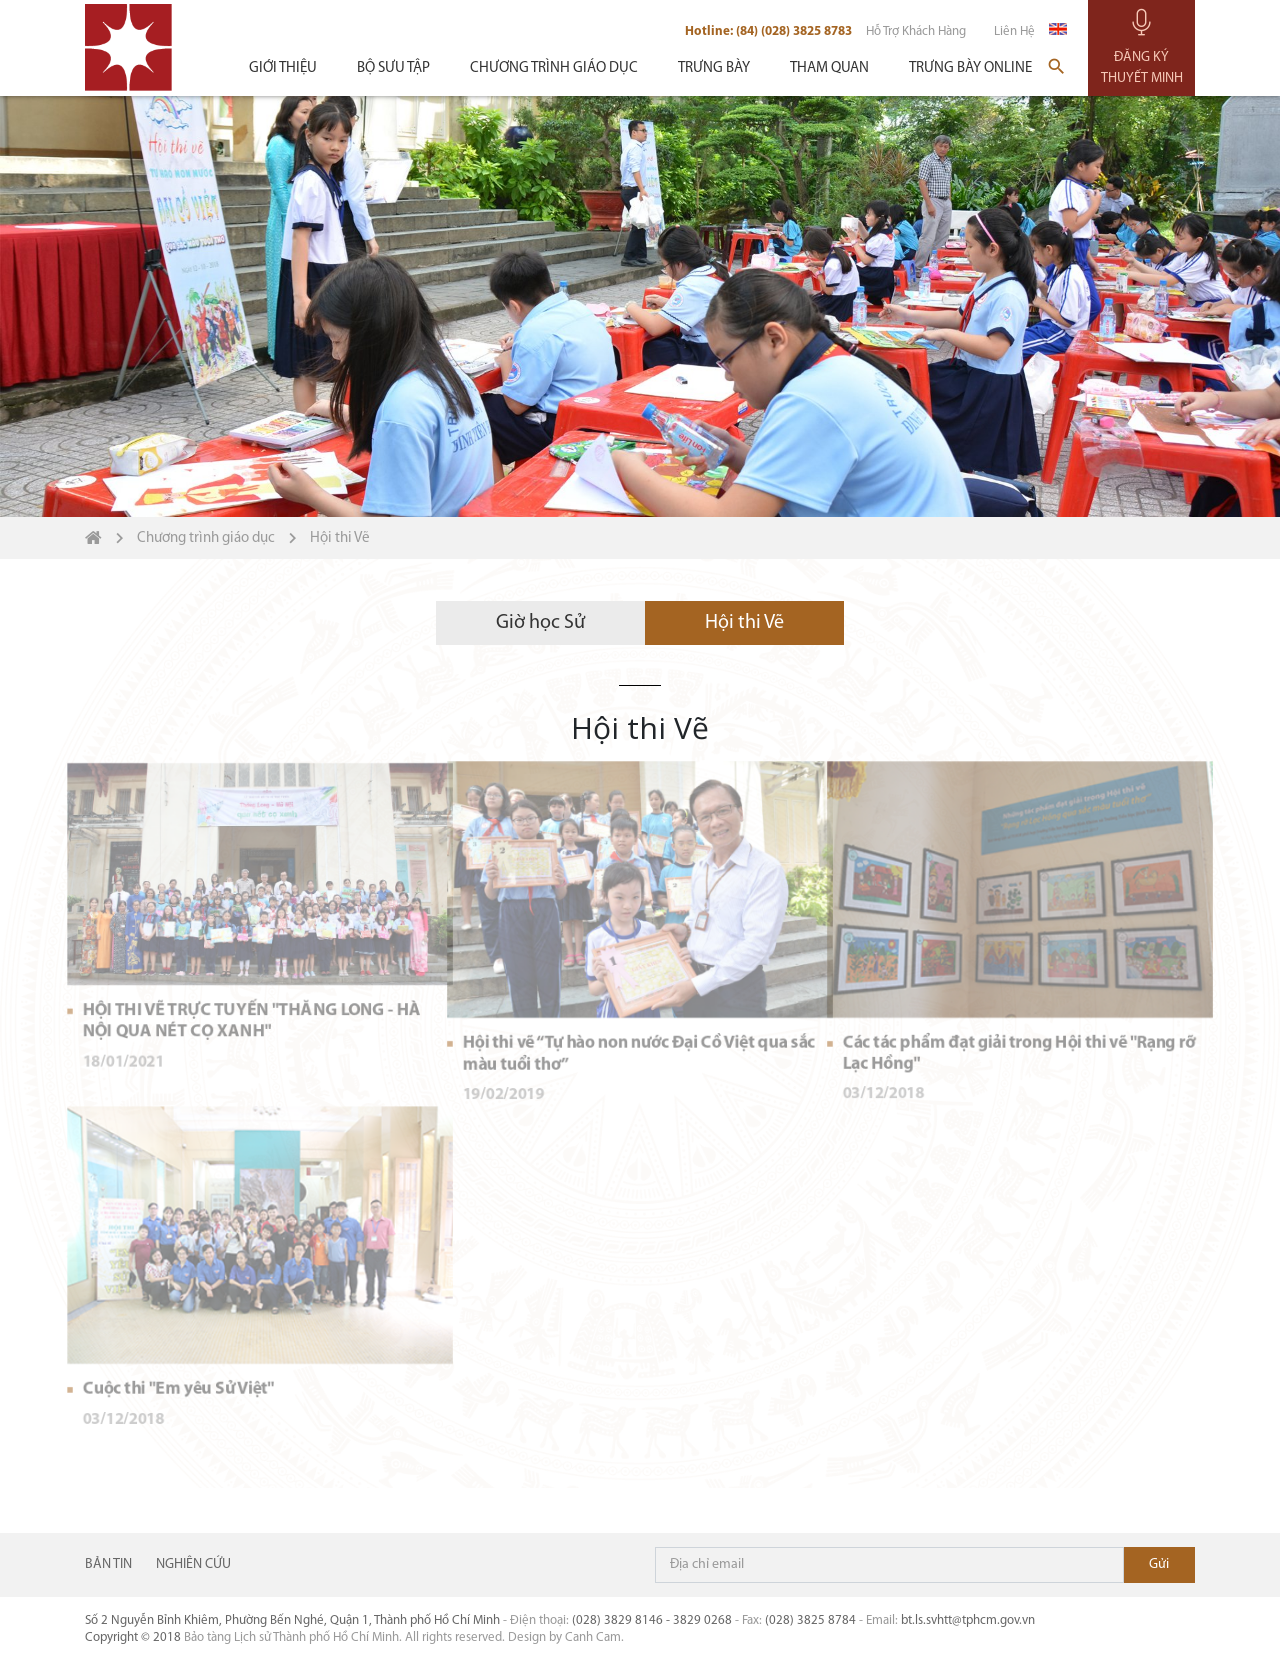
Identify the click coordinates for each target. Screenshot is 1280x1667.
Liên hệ (1014, 31)
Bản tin (108, 1565)
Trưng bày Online (970, 68)
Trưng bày (714, 68)
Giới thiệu (283, 68)
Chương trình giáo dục (554, 68)
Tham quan (829, 68)
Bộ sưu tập (393, 68)
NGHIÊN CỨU (193, 1565)
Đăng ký (1159, 1565)
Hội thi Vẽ (744, 668)
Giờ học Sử (540, 668)
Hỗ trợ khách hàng (916, 31)
